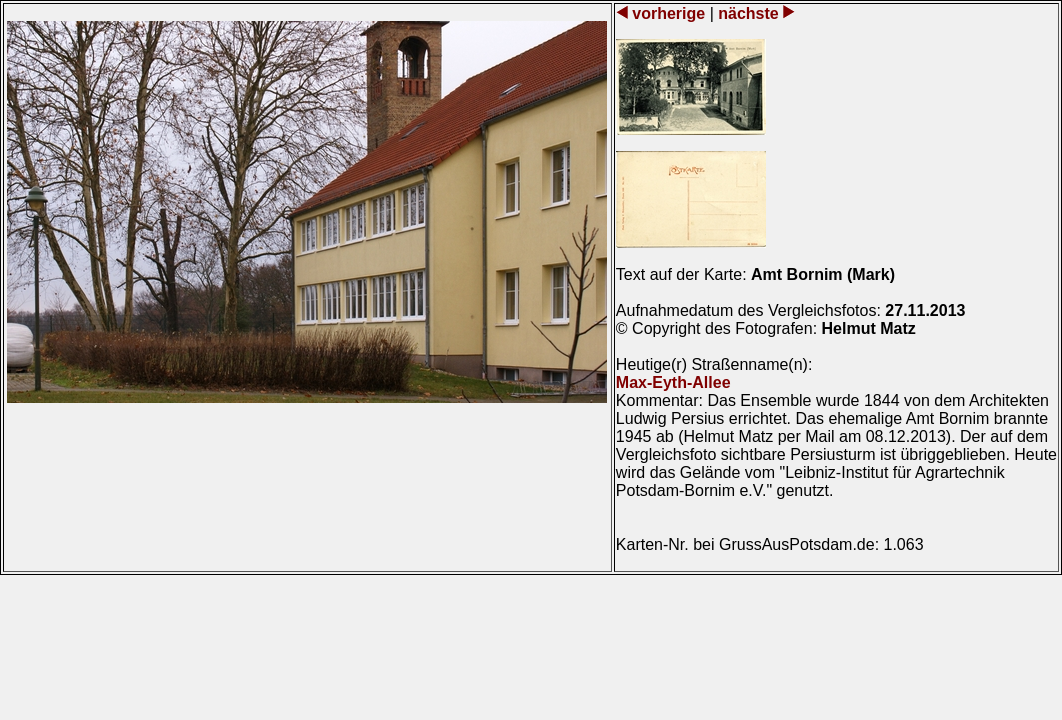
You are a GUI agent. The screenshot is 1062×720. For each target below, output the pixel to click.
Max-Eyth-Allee (673, 382)
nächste (748, 13)
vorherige (669, 13)
